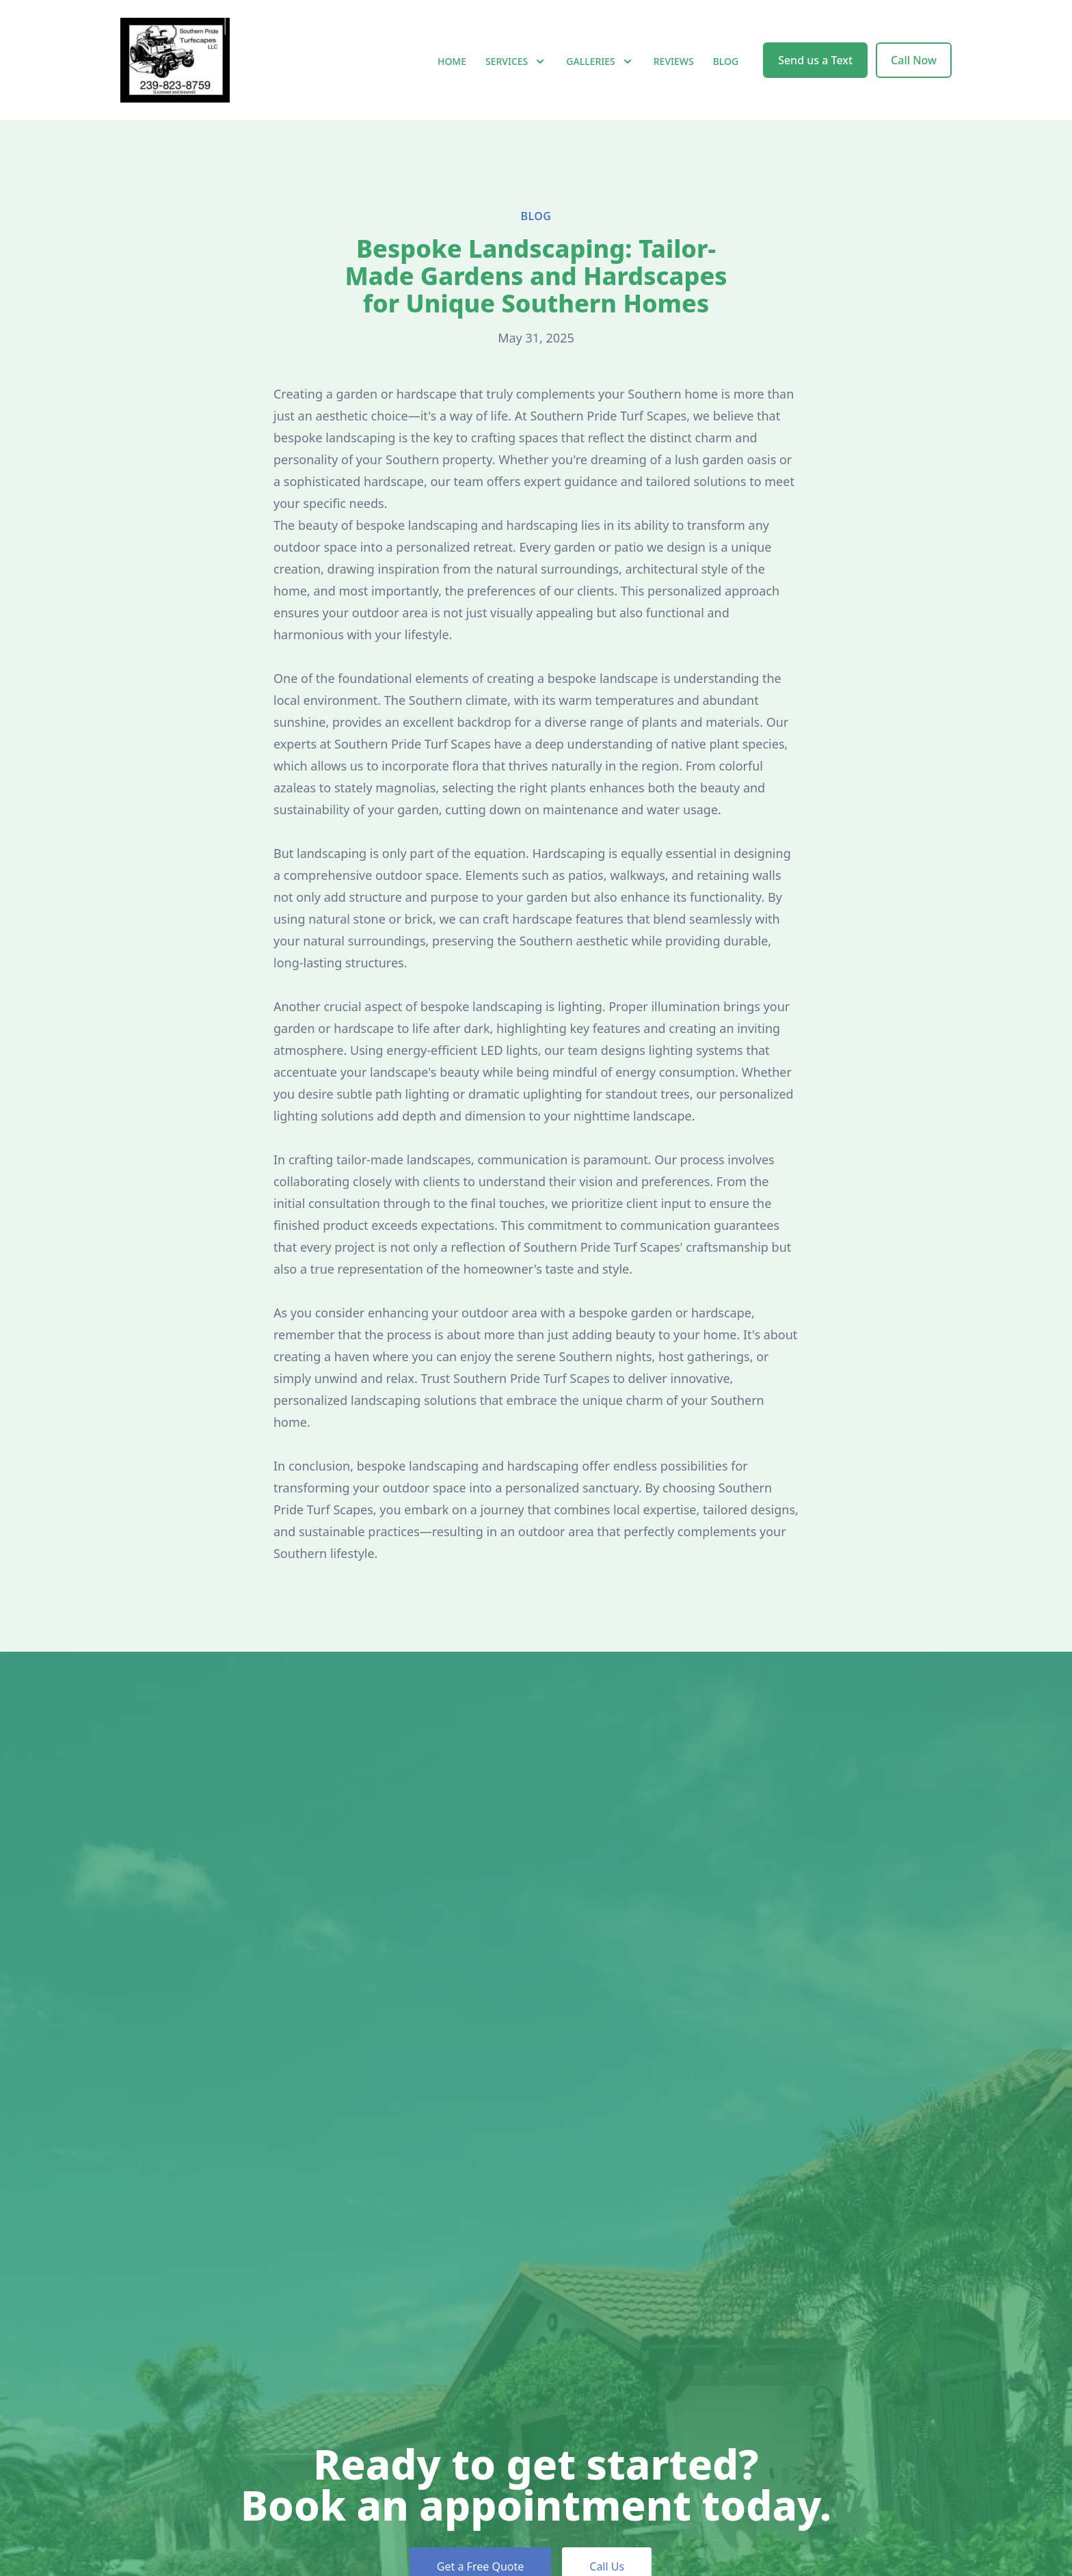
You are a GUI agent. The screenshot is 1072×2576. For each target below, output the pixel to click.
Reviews (674, 61)
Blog (726, 61)
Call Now (914, 60)
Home (452, 61)
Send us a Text (815, 60)
